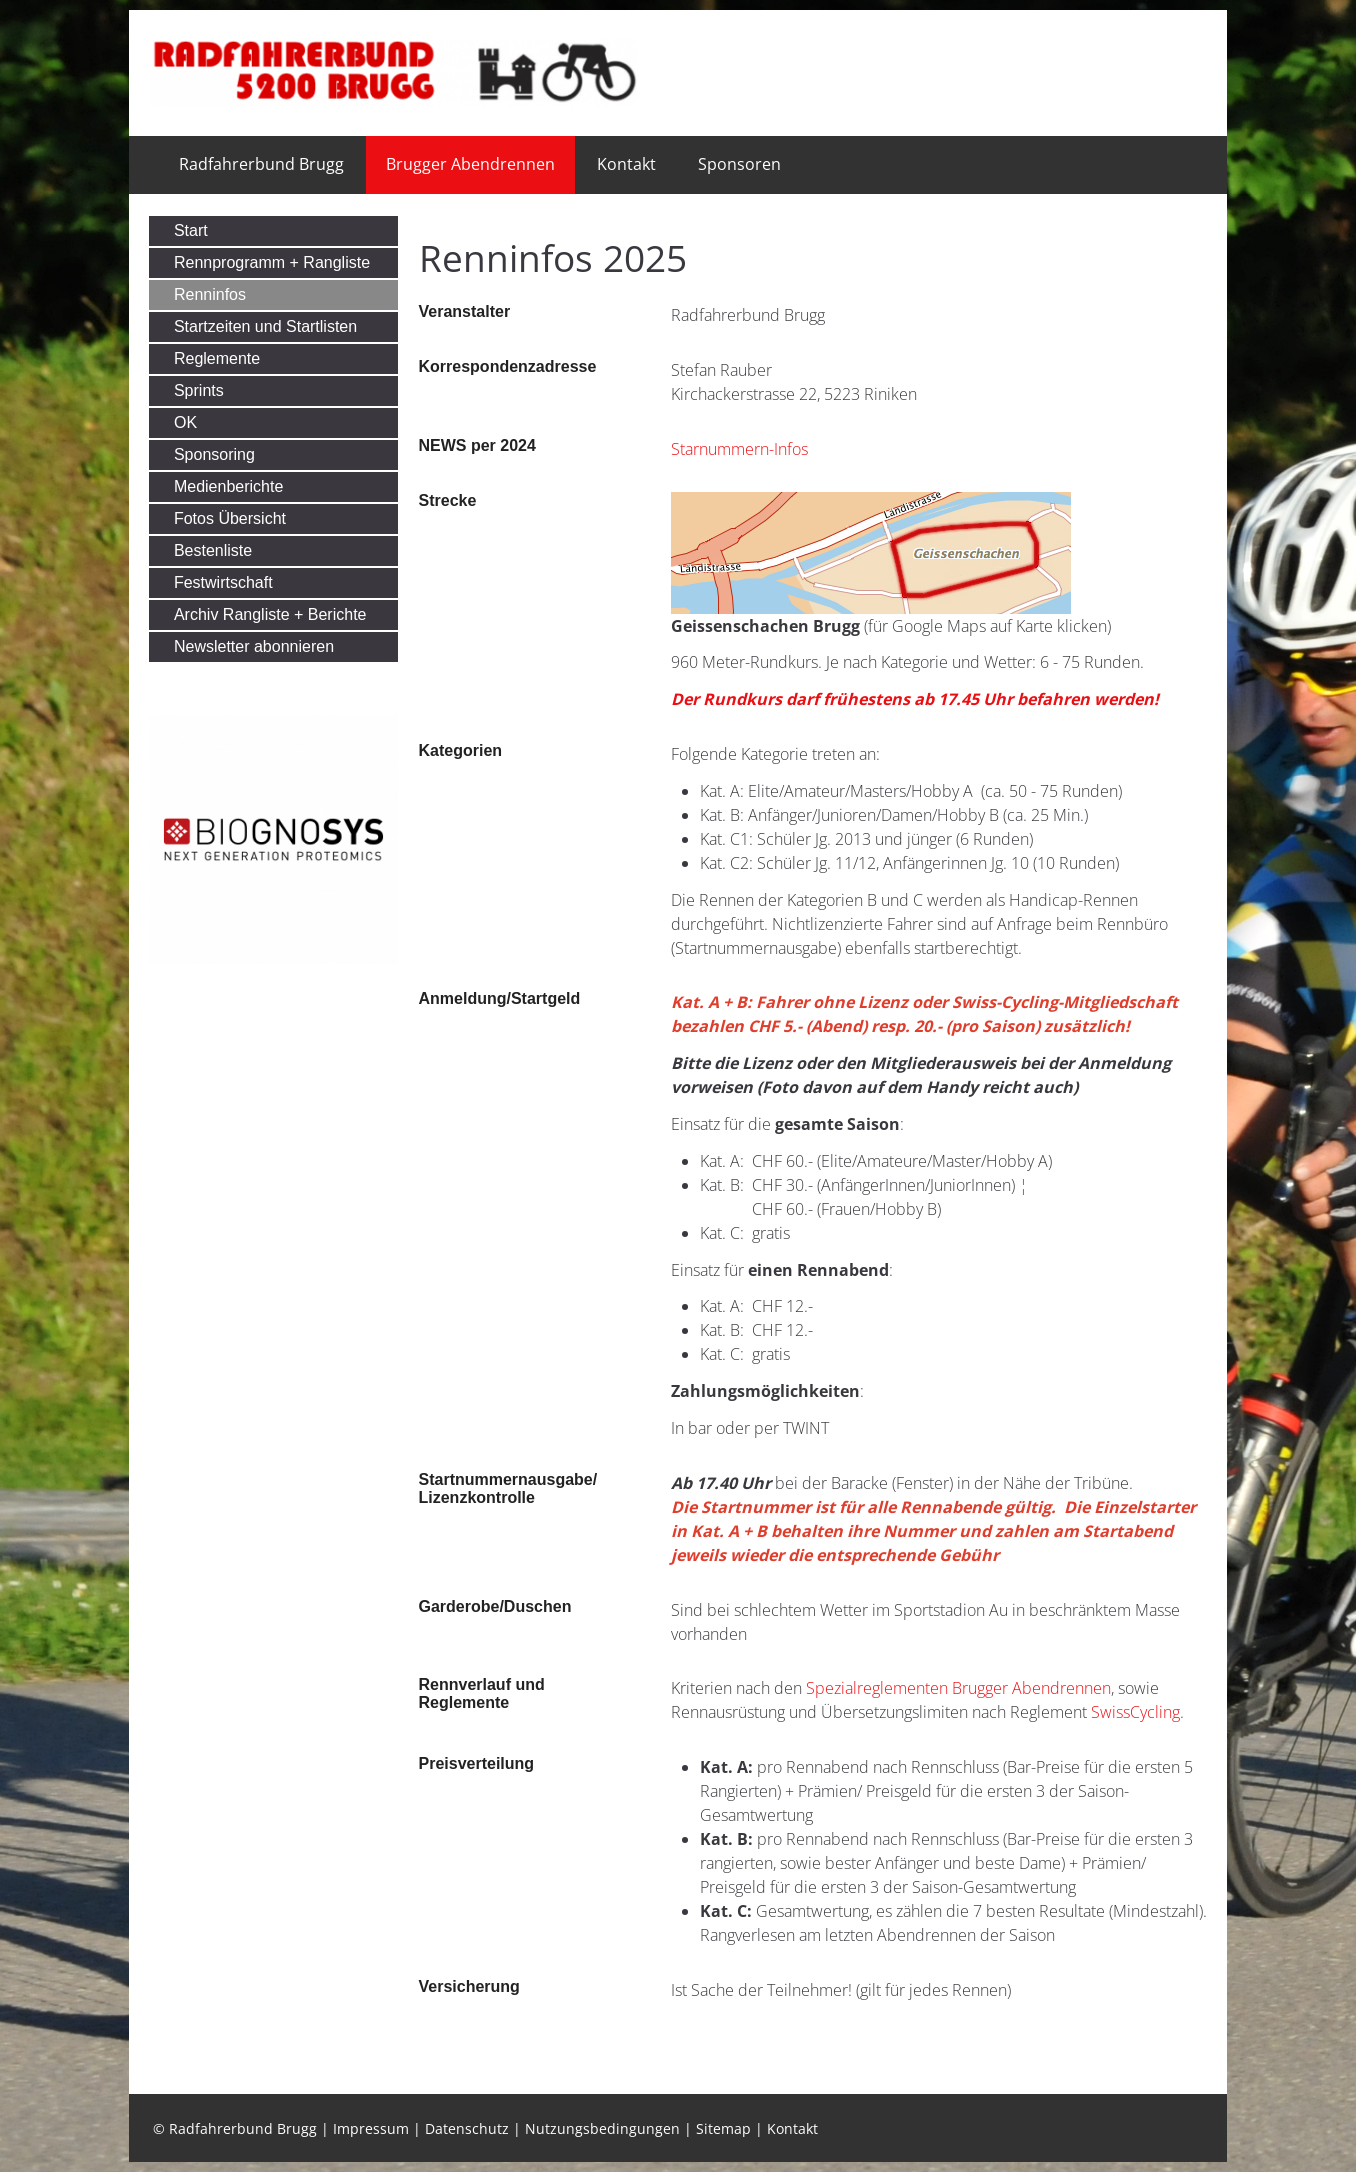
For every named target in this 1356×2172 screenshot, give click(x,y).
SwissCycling (1135, 1712)
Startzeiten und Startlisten (265, 326)
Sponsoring (214, 454)
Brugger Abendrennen (470, 164)
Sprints (199, 390)
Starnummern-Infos (739, 449)
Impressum (371, 2128)
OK (185, 422)
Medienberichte (228, 486)
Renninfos (210, 294)
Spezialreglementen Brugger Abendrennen (958, 1688)
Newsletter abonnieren (254, 646)
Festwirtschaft (223, 582)
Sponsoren (739, 164)
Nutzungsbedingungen (602, 2128)
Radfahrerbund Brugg (261, 164)
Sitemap (723, 2128)
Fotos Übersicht (230, 518)
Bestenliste (213, 550)
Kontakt (626, 164)
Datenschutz (467, 2128)
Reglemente (217, 358)
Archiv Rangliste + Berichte (270, 614)
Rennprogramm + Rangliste (272, 262)
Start (191, 230)
